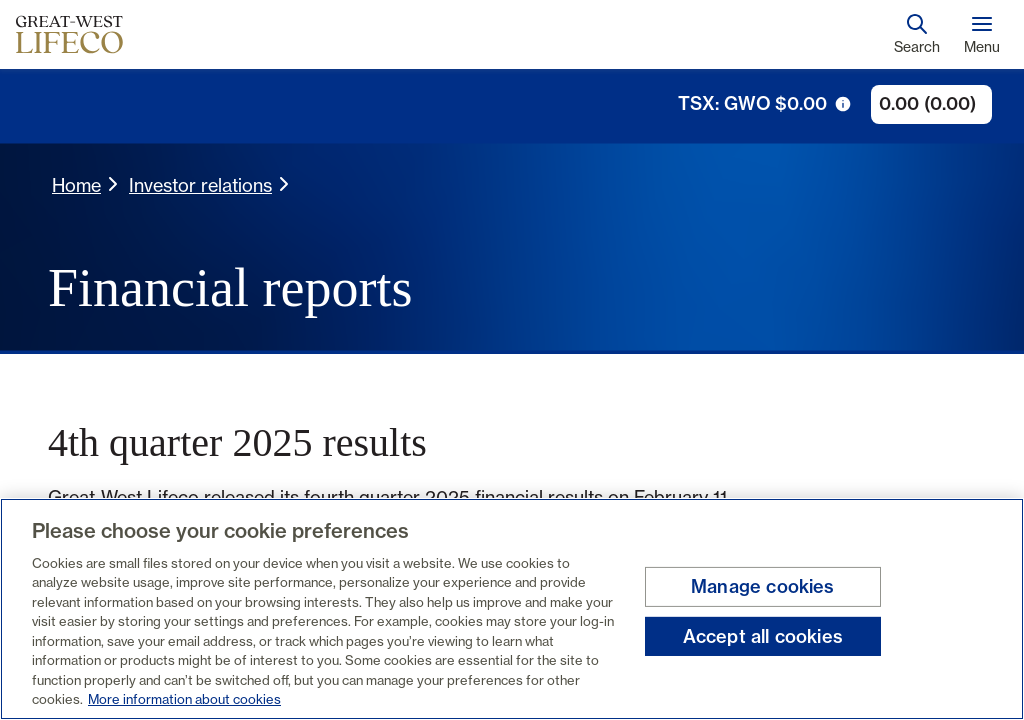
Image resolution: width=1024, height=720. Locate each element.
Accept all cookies (763, 635)
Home (76, 185)
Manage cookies (763, 586)
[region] (512, 609)
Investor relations (200, 185)
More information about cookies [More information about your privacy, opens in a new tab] (184, 699)
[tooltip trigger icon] (843, 104)
